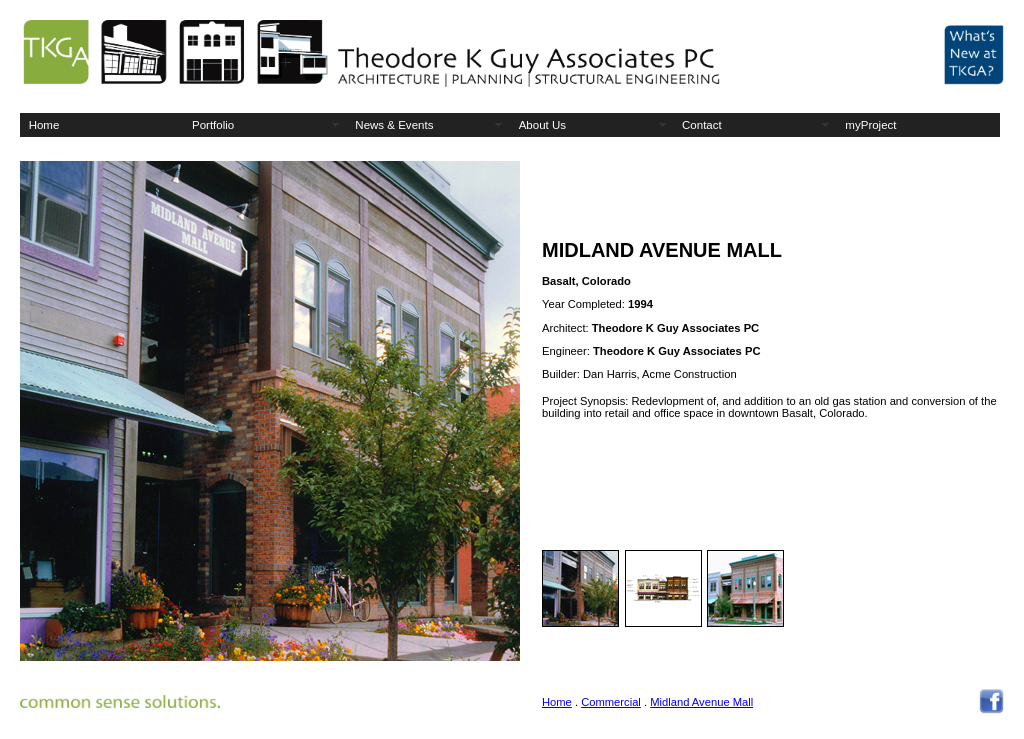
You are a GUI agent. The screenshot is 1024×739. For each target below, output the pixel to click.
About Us (542, 125)
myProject (870, 125)
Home (44, 125)
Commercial (611, 702)
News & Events (394, 125)
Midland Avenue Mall (701, 702)
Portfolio (213, 125)
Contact (702, 125)
